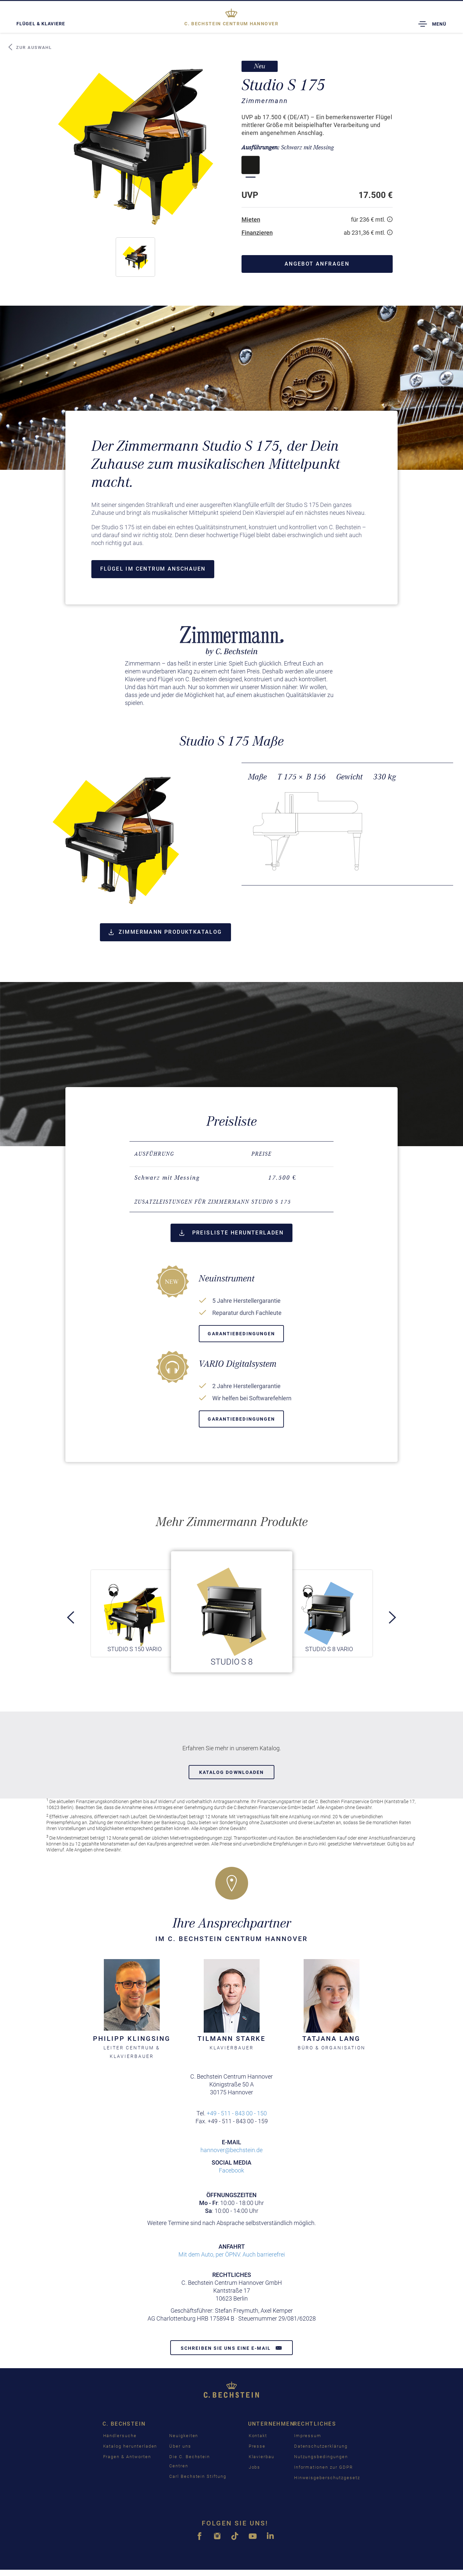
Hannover (231, 23)
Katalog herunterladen (130, 2446)
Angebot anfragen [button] (317, 264)
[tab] (231, 1202)
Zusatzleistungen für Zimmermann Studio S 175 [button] (212, 1202)
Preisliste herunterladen (231, 1233)
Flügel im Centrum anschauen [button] (153, 569)
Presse (257, 2446)
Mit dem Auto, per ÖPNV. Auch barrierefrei (231, 2254)
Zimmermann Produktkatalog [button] (165, 932)
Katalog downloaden (231, 1772)
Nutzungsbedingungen (321, 2456)
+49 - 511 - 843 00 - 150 (237, 2113)
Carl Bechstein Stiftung (197, 2476)
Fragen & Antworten (127, 2456)
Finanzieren (257, 232)
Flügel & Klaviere (40, 23)
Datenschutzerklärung (321, 2446)
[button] (135, 257)
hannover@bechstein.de (231, 2150)
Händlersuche (120, 2435)
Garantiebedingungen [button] (241, 1333)
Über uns (180, 2446)
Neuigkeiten (183, 2435)
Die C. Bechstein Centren (189, 2461)
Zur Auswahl (29, 47)
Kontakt (258, 2435)
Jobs (255, 2467)
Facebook (231, 2170)
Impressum (308, 2435)
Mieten (251, 219)
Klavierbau (262, 2456)
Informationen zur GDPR (323, 2467)
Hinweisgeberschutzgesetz (327, 2477)
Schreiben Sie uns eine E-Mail (231, 2348)
